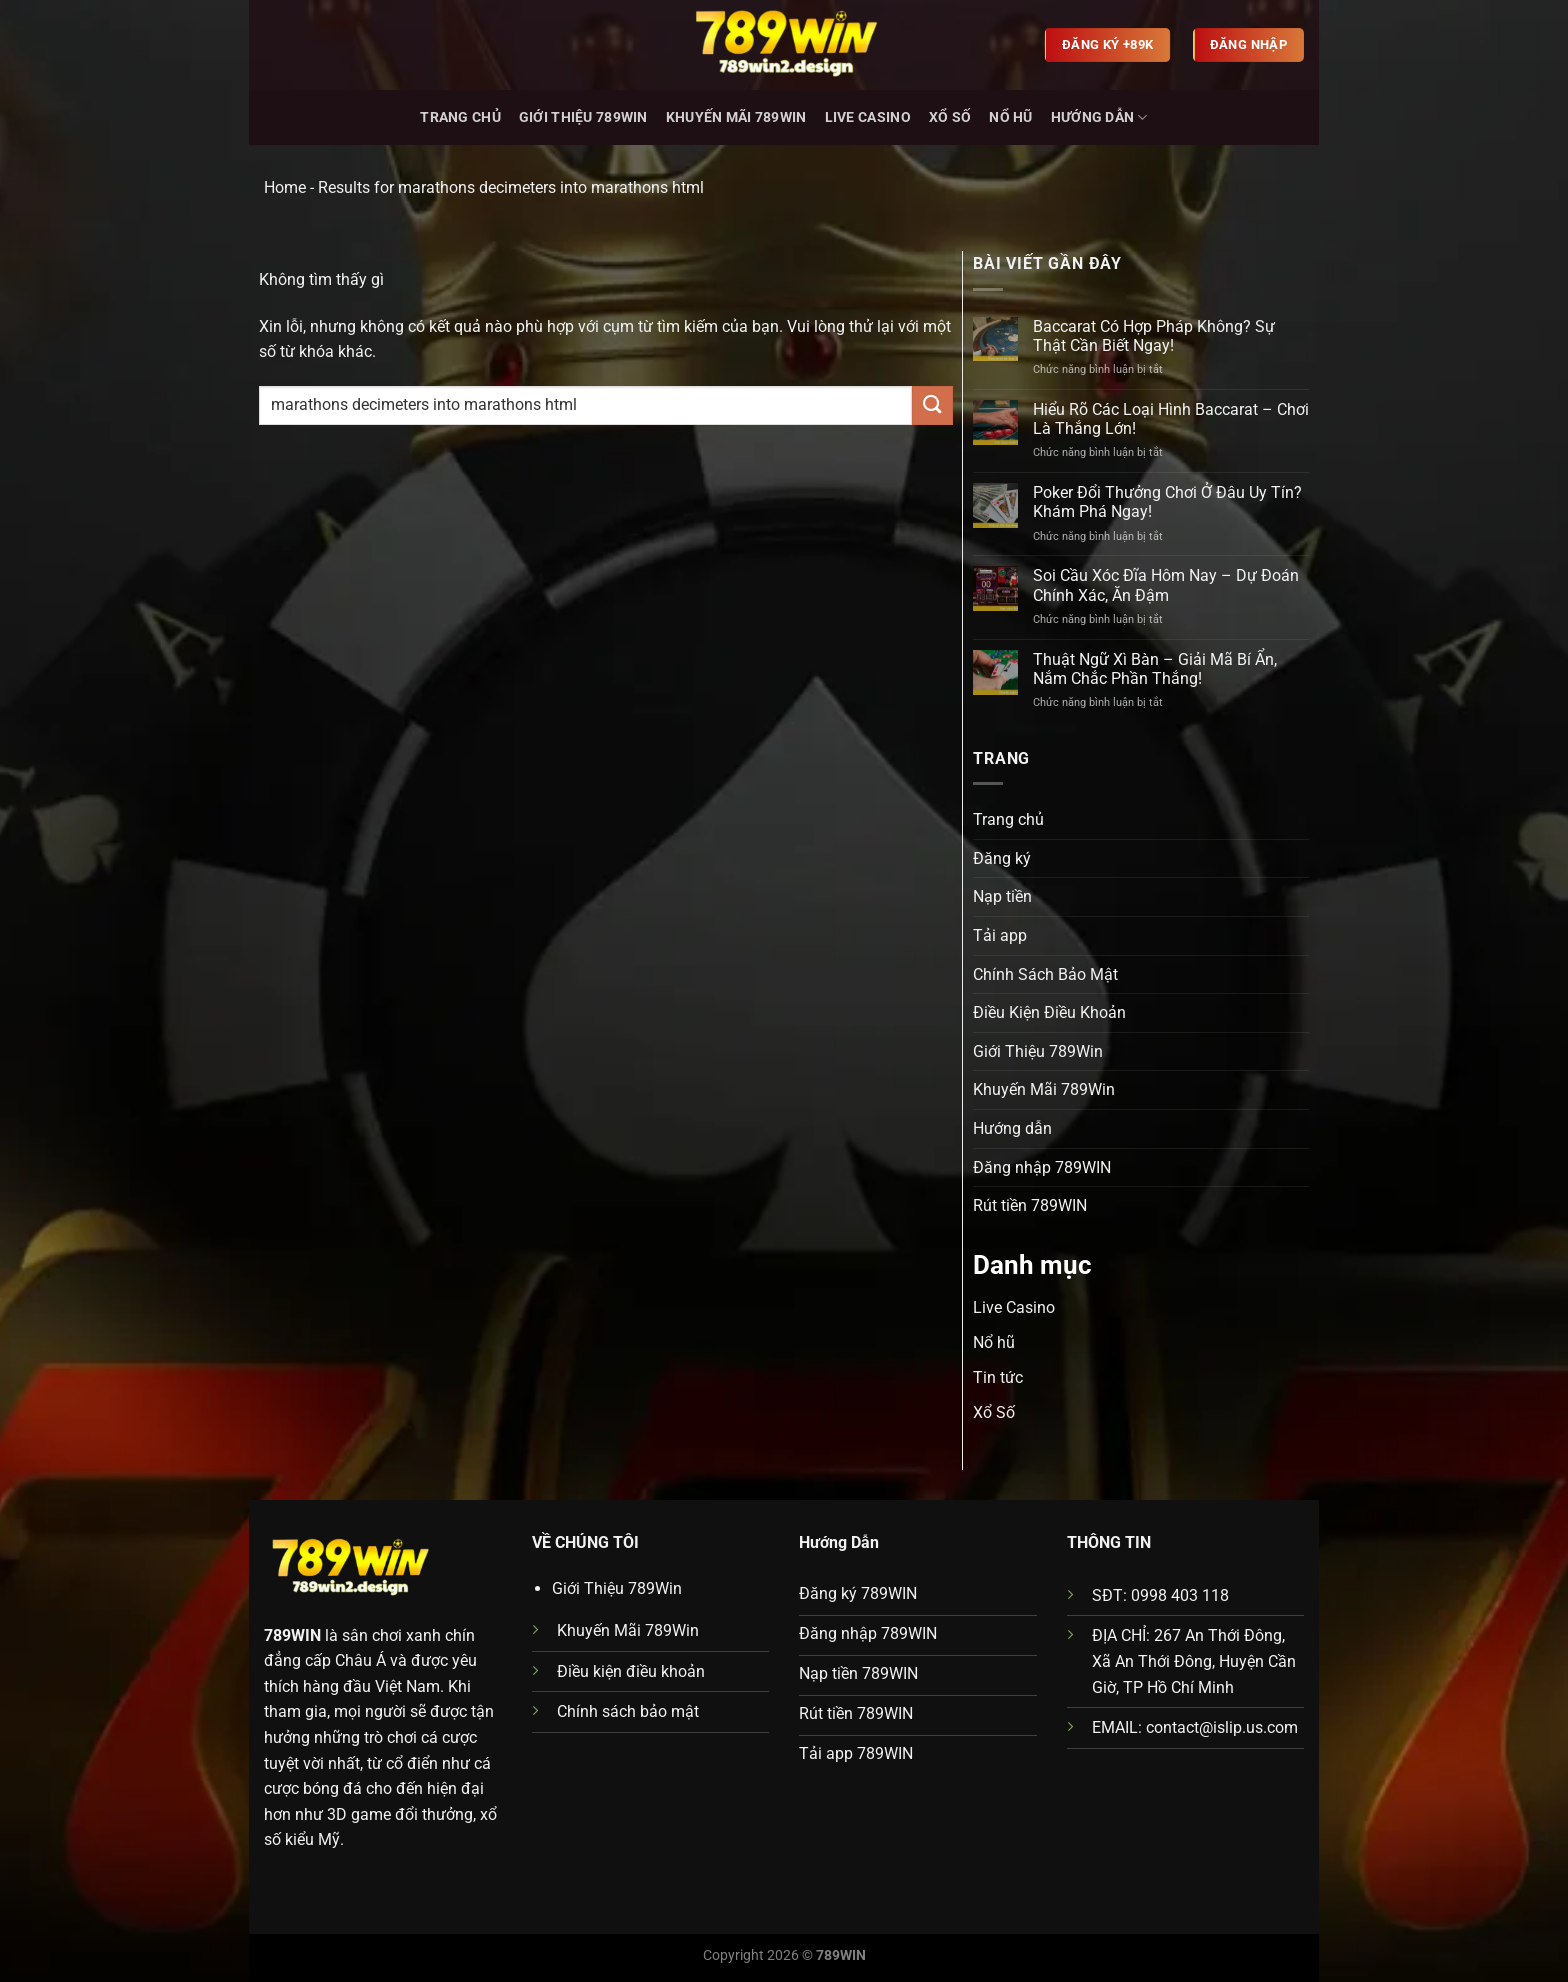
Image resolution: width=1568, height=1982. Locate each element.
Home (285, 187)
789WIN (292, 1635)
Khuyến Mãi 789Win (736, 117)
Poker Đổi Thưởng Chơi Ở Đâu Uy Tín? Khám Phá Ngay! (1167, 502)
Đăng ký (1002, 858)
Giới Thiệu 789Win (583, 117)
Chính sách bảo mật (628, 1711)
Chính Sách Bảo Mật (1045, 974)
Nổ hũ (1010, 117)
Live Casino (868, 117)
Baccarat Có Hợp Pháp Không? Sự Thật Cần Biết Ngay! (1154, 336)
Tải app (1000, 935)
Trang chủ (460, 117)
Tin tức (998, 1377)
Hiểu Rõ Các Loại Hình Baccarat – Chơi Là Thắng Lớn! (1171, 419)
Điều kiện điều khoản (631, 1671)
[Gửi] (932, 405)
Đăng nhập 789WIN (1042, 1167)
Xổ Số (950, 117)
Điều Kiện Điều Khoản (1049, 1012)
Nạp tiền (1002, 896)
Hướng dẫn (1099, 117)
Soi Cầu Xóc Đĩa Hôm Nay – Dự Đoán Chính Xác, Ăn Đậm (1166, 585)
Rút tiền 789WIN (1030, 1205)
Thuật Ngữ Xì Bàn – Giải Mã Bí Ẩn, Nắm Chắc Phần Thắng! (1155, 669)
